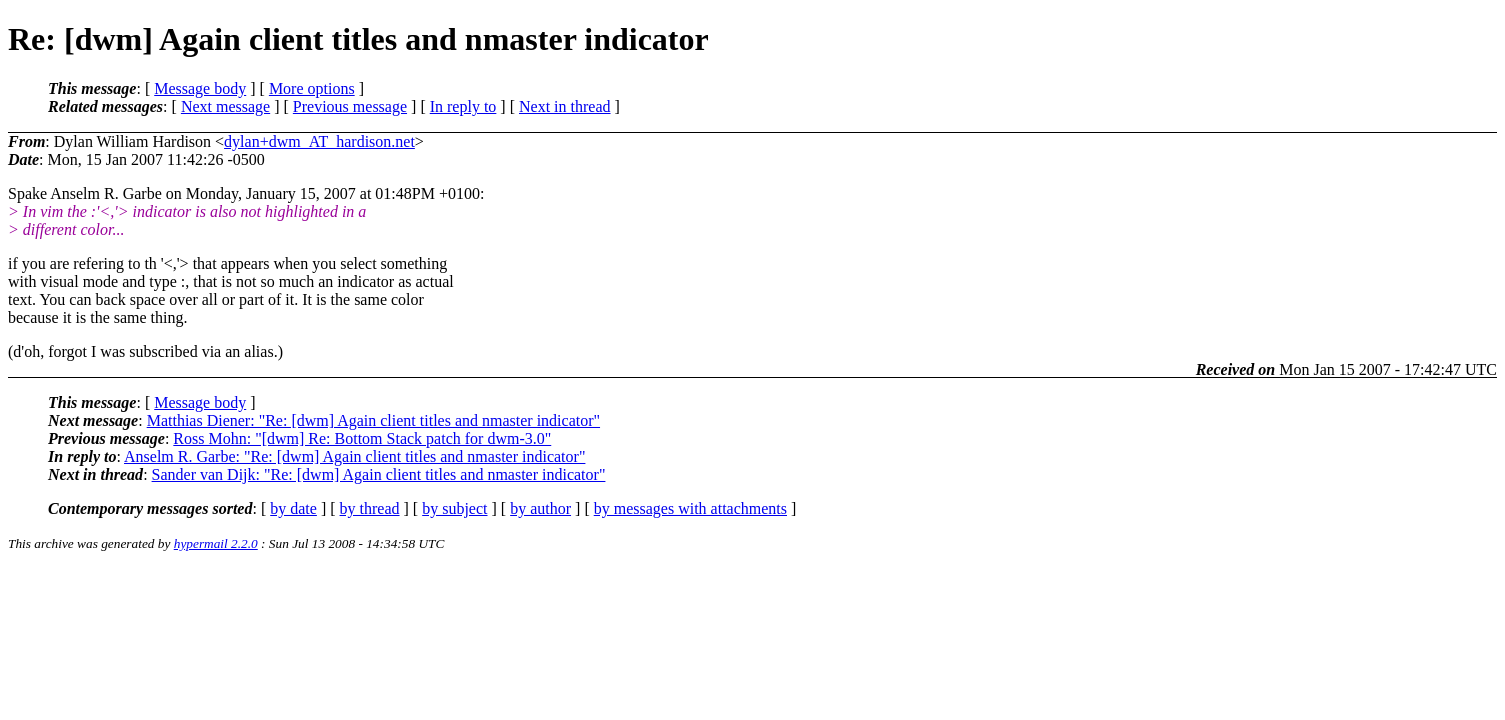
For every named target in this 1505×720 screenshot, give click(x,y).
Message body (200, 88)
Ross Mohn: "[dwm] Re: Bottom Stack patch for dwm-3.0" (362, 438)
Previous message (350, 106)
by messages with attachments (690, 508)
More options (312, 88)
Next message (225, 106)
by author (540, 508)
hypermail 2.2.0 (216, 543)
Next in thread (565, 106)
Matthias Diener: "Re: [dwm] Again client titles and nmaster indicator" (373, 420)
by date (293, 508)
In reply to (463, 106)
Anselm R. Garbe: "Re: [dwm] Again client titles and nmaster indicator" (354, 456)
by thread (370, 508)
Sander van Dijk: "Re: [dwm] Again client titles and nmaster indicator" (379, 474)
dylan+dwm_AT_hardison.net (319, 141)
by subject (454, 508)
